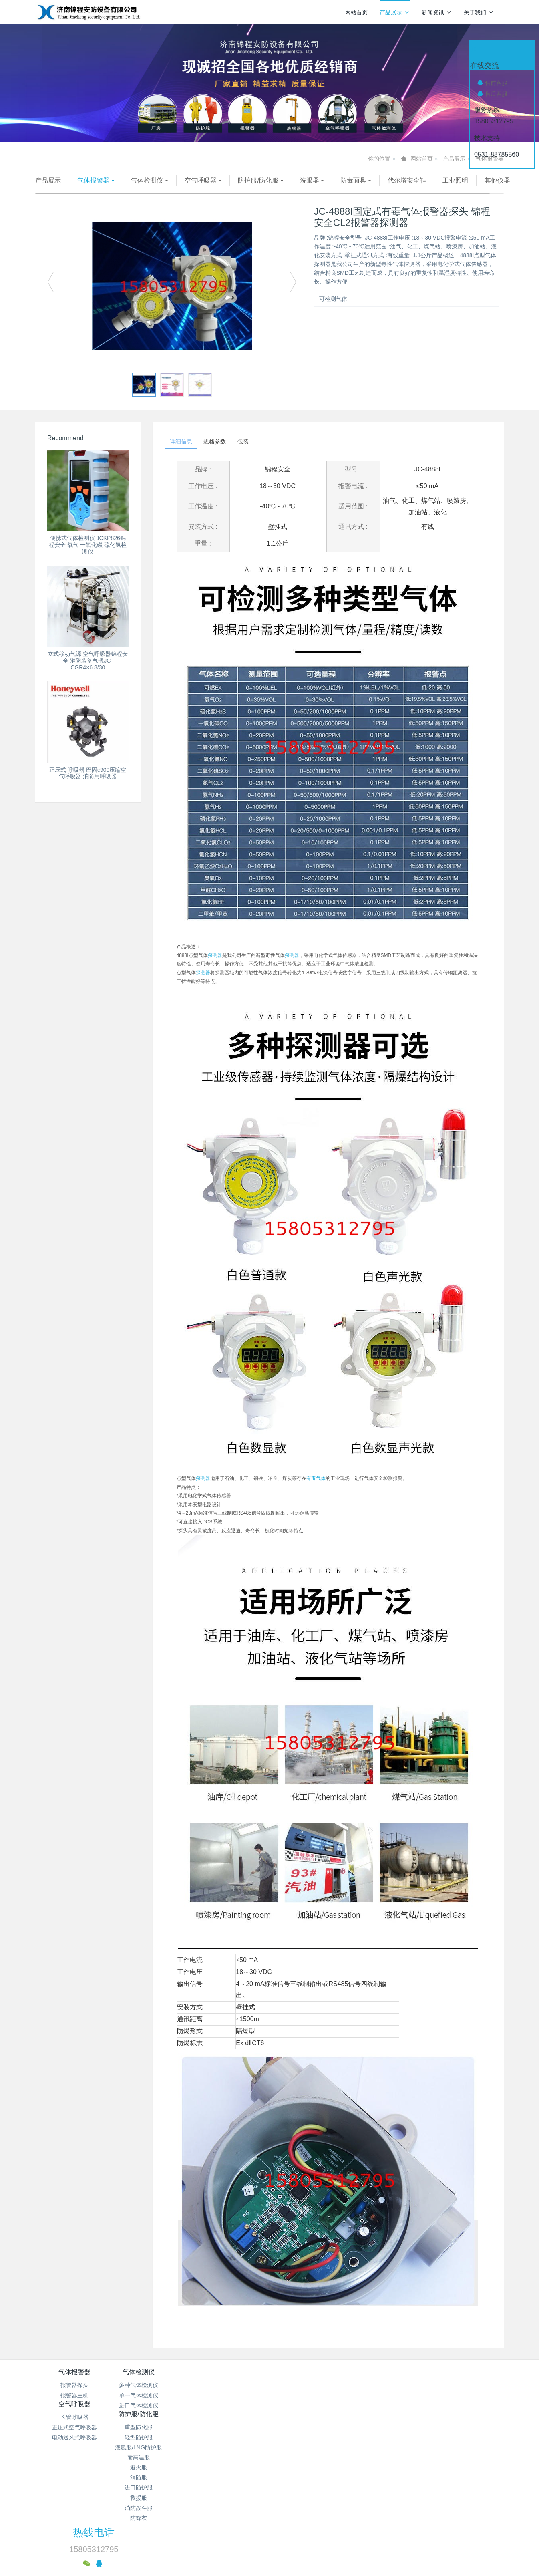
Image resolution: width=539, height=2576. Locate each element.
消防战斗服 (309, 2479)
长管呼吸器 (231, 2398)
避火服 (308, 2438)
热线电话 (406, 2391)
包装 (258, 453)
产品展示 (395, 12)
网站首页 (356, 12)
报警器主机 (74, 2408)
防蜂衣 (308, 2489)
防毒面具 (353, 180)
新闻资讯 (437, 12)
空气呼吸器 (201, 180)
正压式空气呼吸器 (230, 2408)
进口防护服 (309, 2458)
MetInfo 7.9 (256, 2542)
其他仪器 (56, 190)
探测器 (215, 968)
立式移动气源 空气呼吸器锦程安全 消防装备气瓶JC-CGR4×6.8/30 (88, 671)
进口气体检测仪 (152, 2418)
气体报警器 (93, 180)
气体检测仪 (147, 180)
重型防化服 (309, 2398)
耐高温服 (309, 2428)
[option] (172, 296)
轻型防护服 (309, 2408)
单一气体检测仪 (152, 2408)
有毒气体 (316, 1491)
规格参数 (224, 453)
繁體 (269, 2557)
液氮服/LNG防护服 (308, 2418)
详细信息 (184, 453)
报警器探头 (74, 2398)
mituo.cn (317, 2542)
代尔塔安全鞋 (407, 180)
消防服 (308, 2448)
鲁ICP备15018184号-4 (330, 2511)
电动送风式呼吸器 (230, 2418)
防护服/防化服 (258, 180)
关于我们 (479, 12)
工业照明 (455, 180)
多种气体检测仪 (152, 2398)
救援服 (308, 2469)
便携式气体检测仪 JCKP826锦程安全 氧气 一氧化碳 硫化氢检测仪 (88, 555)
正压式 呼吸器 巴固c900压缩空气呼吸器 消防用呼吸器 (87, 783)
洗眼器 (309, 180)
